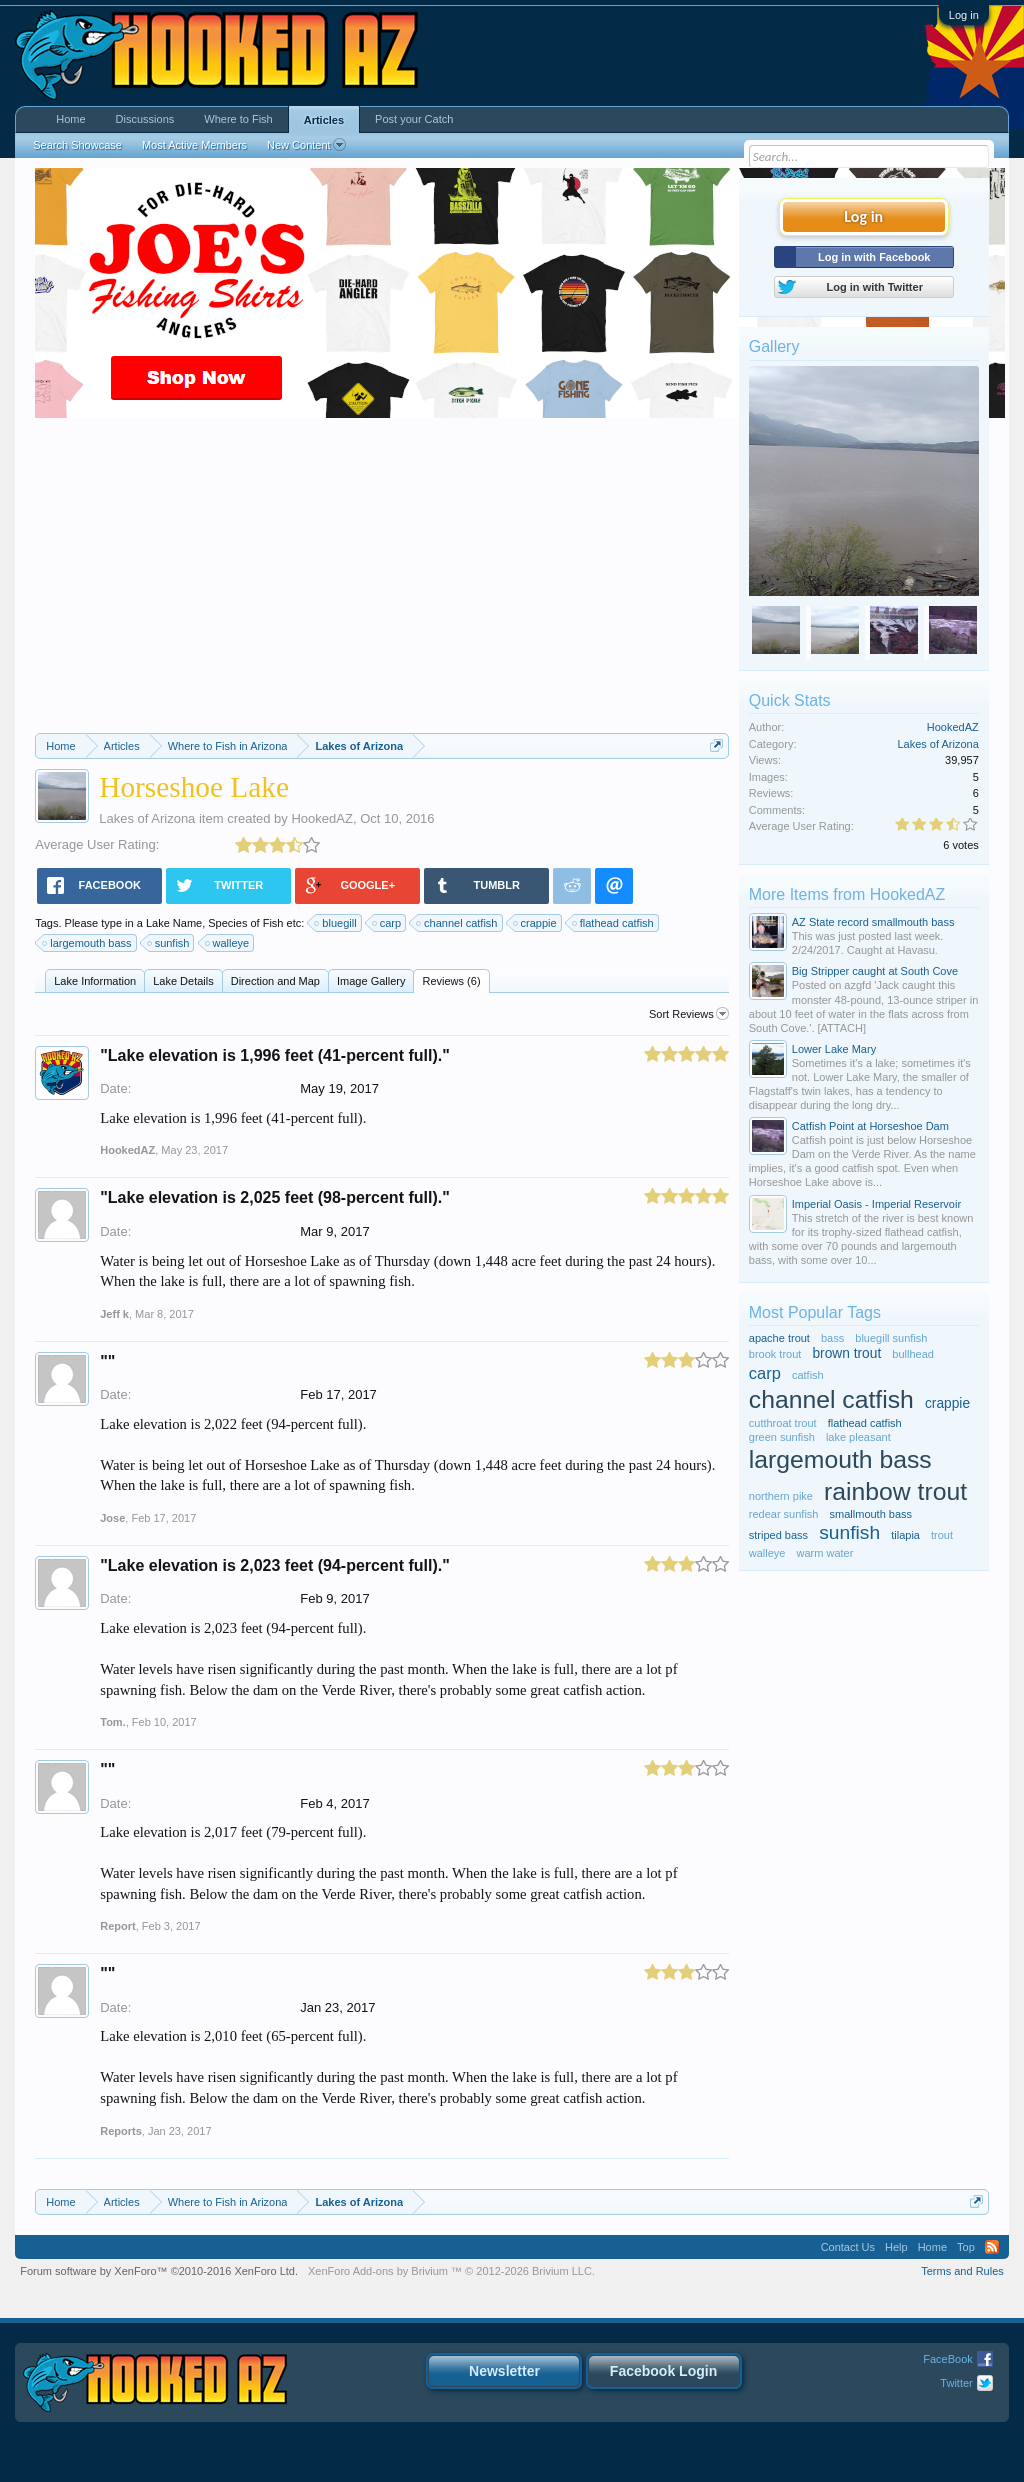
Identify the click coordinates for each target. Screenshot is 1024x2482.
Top (966, 2247)
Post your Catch (414, 119)
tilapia (905, 1535)
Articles (324, 120)
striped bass (778, 1535)
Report (117, 1926)
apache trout (779, 1338)
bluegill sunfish (891, 1338)
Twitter (956, 2383)
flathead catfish (614, 923)
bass (832, 1338)
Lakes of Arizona (147, 818)
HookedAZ (321, 818)
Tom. (112, 1722)
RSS (992, 2247)
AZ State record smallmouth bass (873, 922)
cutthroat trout (783, 1423)
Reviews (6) (451, 981)
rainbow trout (895, 1491)
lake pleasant (858, 1437)
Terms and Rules (962, 2271)
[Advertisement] (382, 583)
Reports (121, 2131)
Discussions (145, 119)
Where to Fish (238, 119)
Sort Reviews (689, 1014)
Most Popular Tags (815, 1312)
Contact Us (848, 2247)
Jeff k (114, 1314)
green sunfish (782, 1437)
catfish (808, 1375)
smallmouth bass (871, 1514)
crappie (536, 923)
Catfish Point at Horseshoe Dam (870, 1126)
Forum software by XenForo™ (159, 2271)
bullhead (913, 1354)
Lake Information (95, 981)
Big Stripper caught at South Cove (875, 971)
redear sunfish (784, 1514)
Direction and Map (275, 981)
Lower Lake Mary (834, 1049)
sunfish (169, 943)
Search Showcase (77, 145)
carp (387, 923)
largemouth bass (87, 943)
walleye (228, 943)
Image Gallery (371, 981)
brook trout (775, 1354)
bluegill (336, 923)
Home (70, 119)
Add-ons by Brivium (451, 2271)
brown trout (846, 1353)
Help (896, 2247)
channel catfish (457, 923)
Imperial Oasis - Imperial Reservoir (876, 1204)
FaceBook (948, 2359)
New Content (306, 145)
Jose (112, 1518)
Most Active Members (194, 145)
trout (942, 1535)
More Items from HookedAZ (847, 894)
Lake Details (183, 981)
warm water (825, 1553)
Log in (964, 15)
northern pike (781, 1496)
